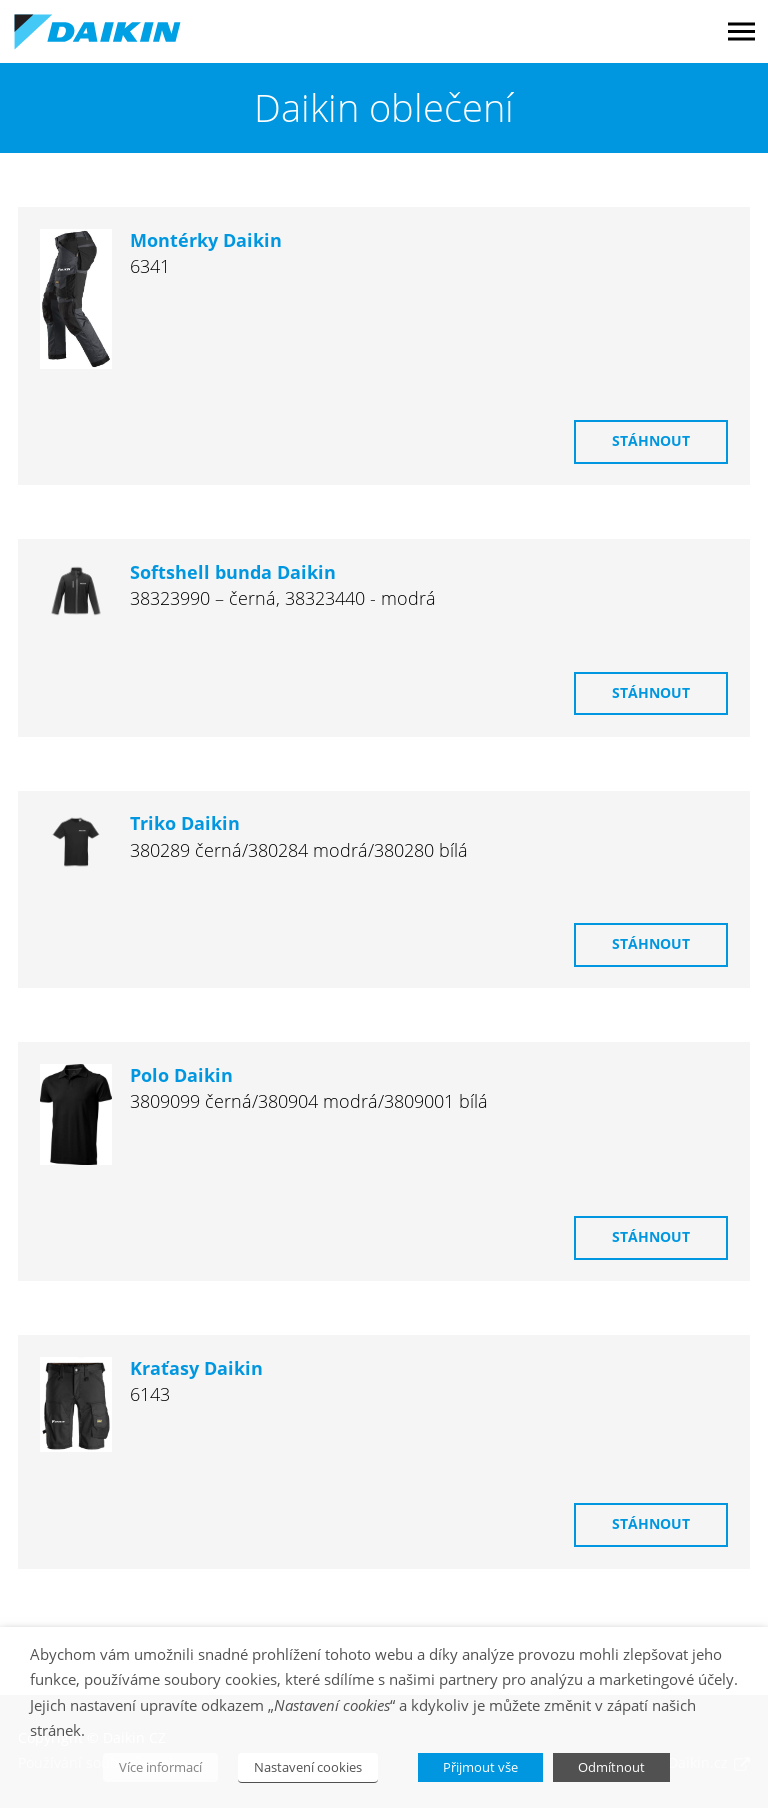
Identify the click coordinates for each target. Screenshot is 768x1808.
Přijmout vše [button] (480, 1767)
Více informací (160, 1767)
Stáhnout (651, 441)
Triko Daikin (185, 823)
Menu (741, 31)
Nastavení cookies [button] (308, 1767)
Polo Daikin (181, 1075)
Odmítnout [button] (611, 1767)
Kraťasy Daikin (196, 1368)
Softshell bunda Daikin (233, 572)
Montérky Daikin (206, 240)
